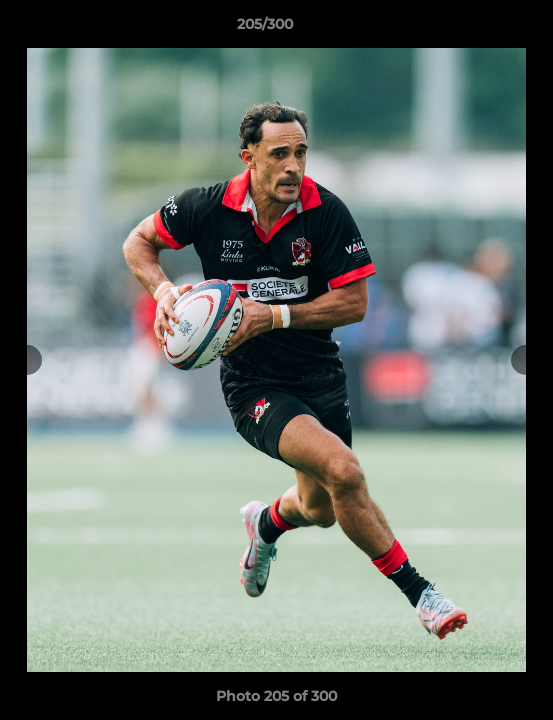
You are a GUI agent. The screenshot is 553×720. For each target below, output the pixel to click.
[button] (481, 29)
